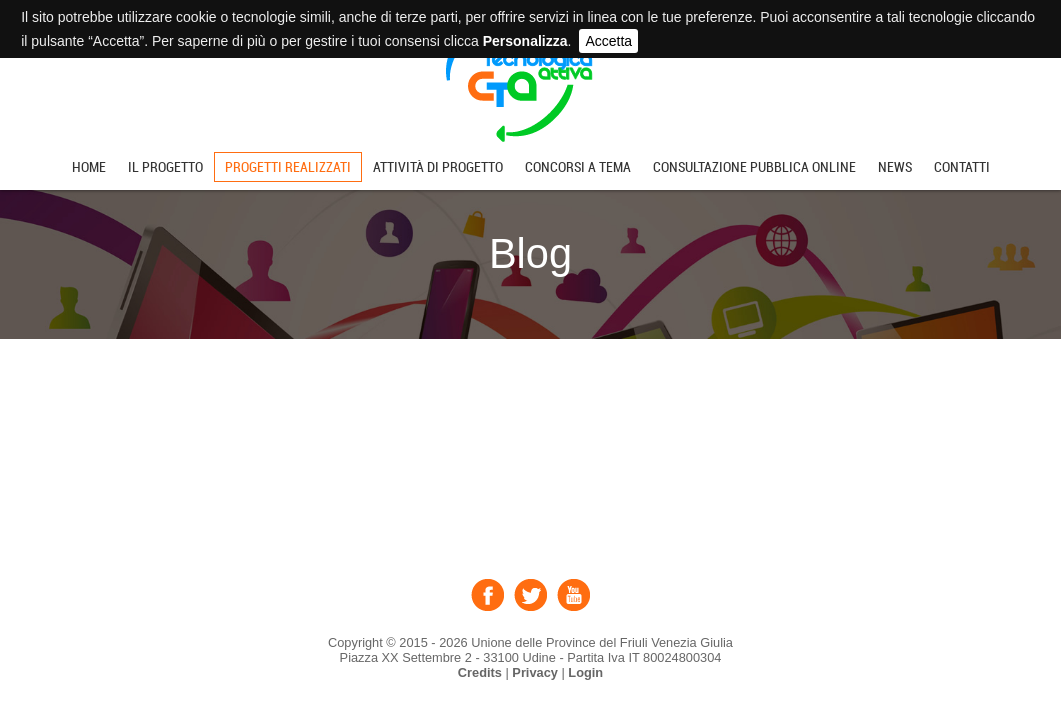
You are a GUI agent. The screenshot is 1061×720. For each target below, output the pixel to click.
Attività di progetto (438, 167)
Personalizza (525, 41)
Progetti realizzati (288, 167)
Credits (480, 672)
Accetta (608, 41)
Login (585, 672)
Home (89, 167)
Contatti (962, 167)
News (895, 167)
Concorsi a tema (578, 167)
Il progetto (165, 167)
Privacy (535, 672)
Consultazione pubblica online (754, 167)
